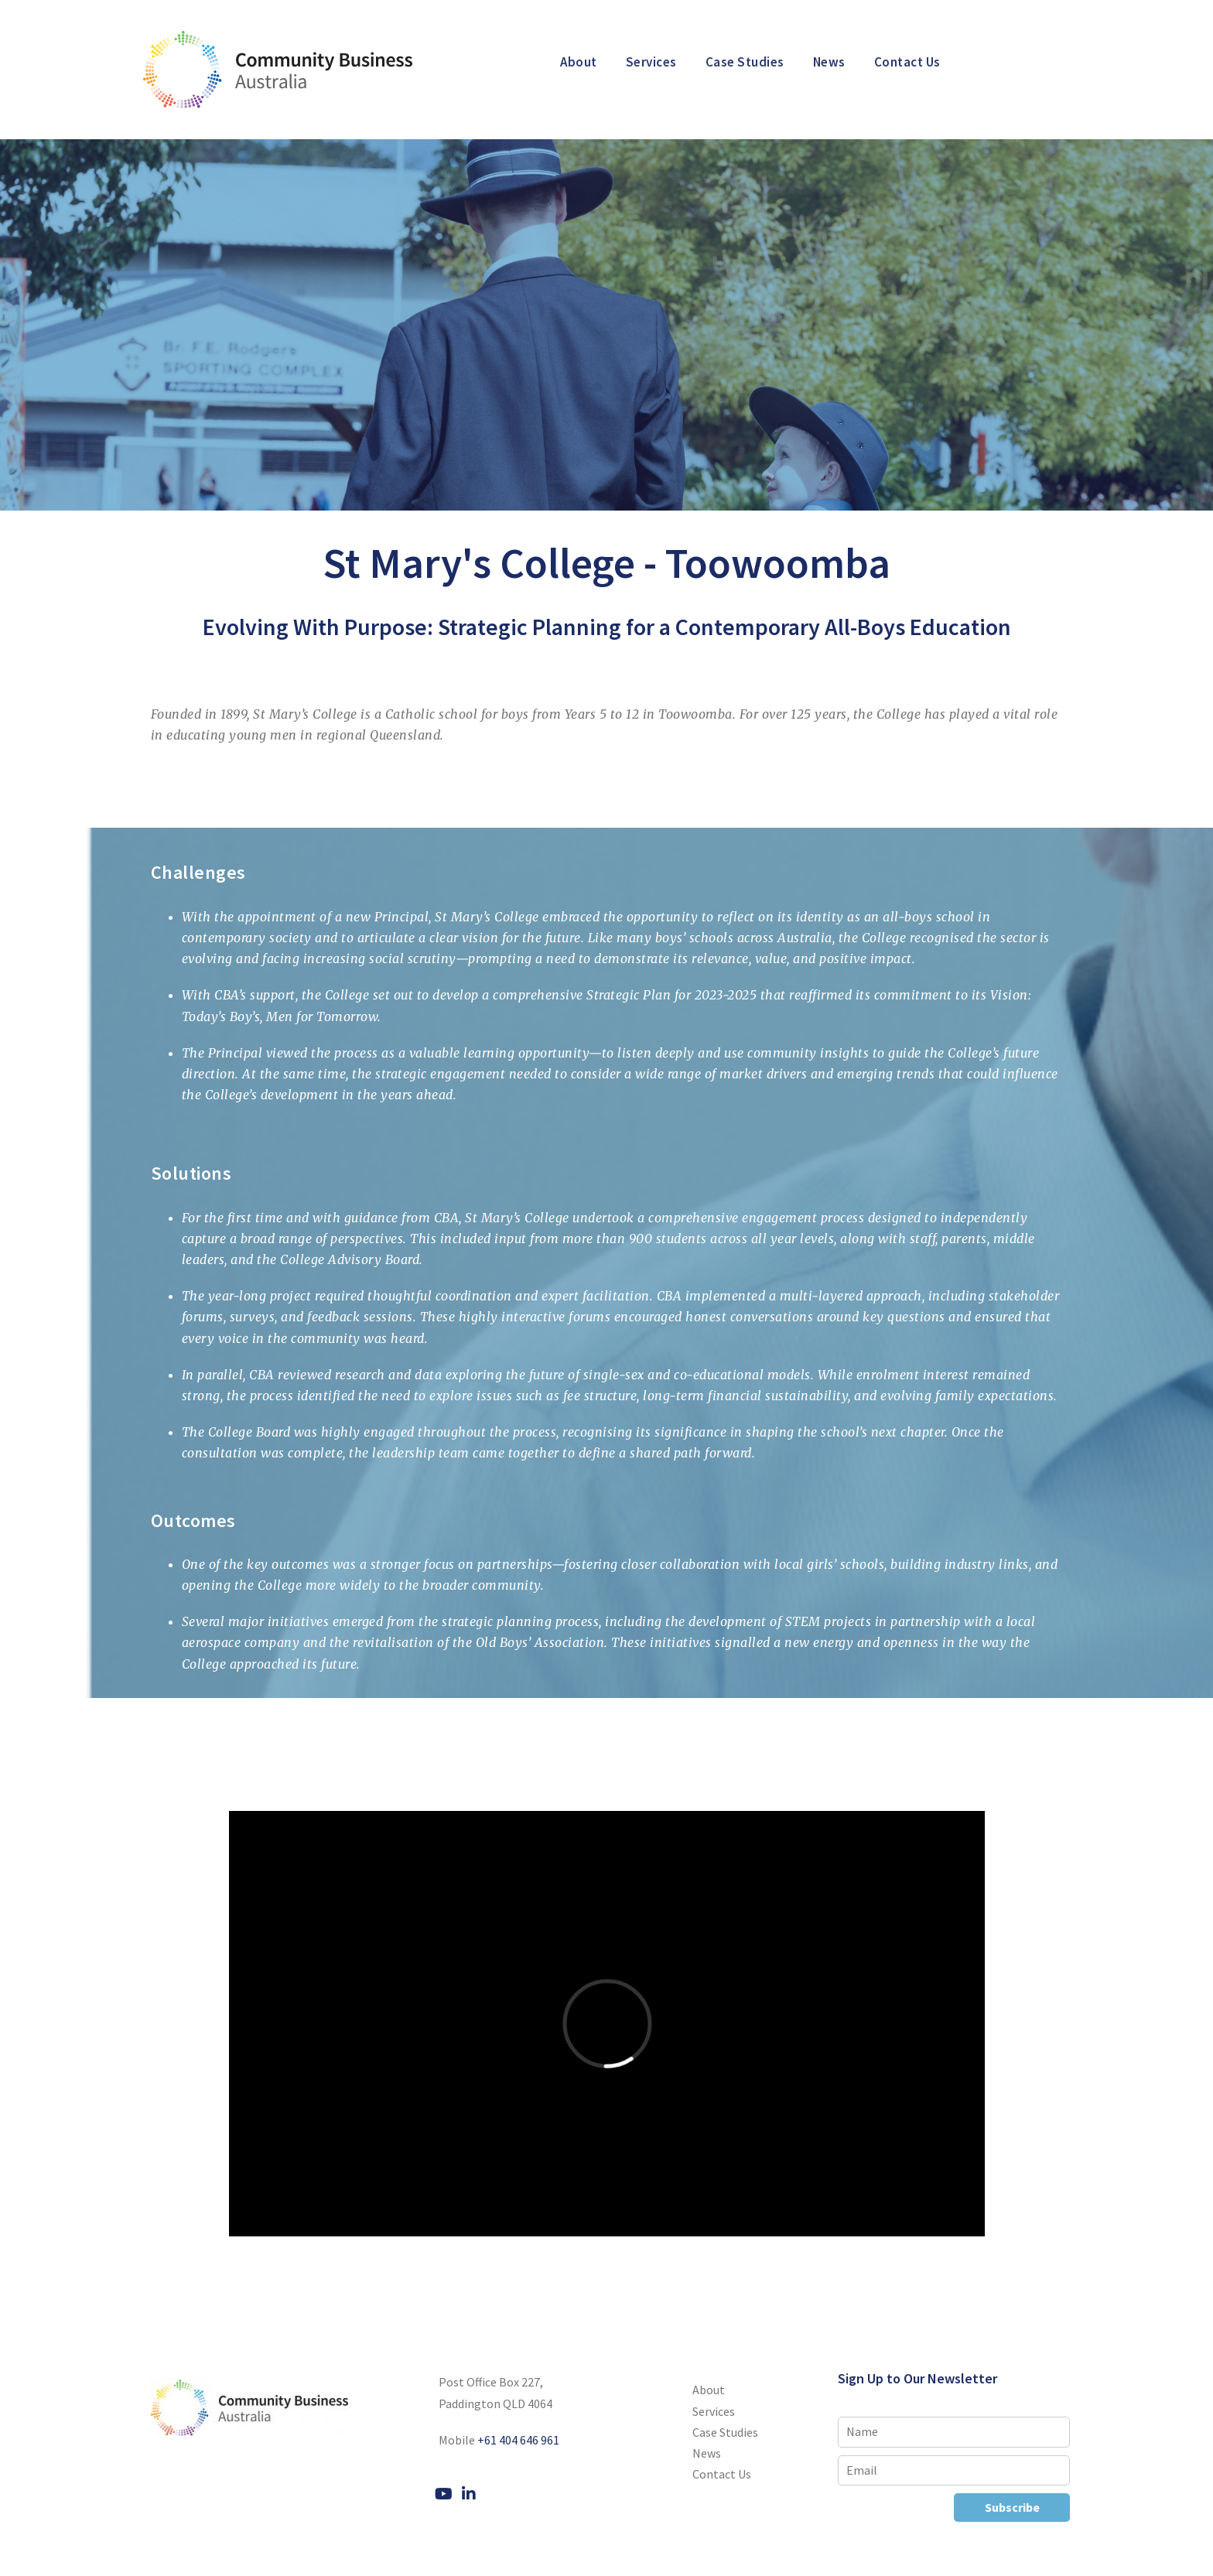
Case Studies (745, 61)
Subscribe (1012, 2507)
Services (651, 61)
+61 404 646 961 (518, 2440)
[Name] (954, 2432)
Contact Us (907, 61)
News (829, 61)
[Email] (954, 2470)
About (578, 61)
